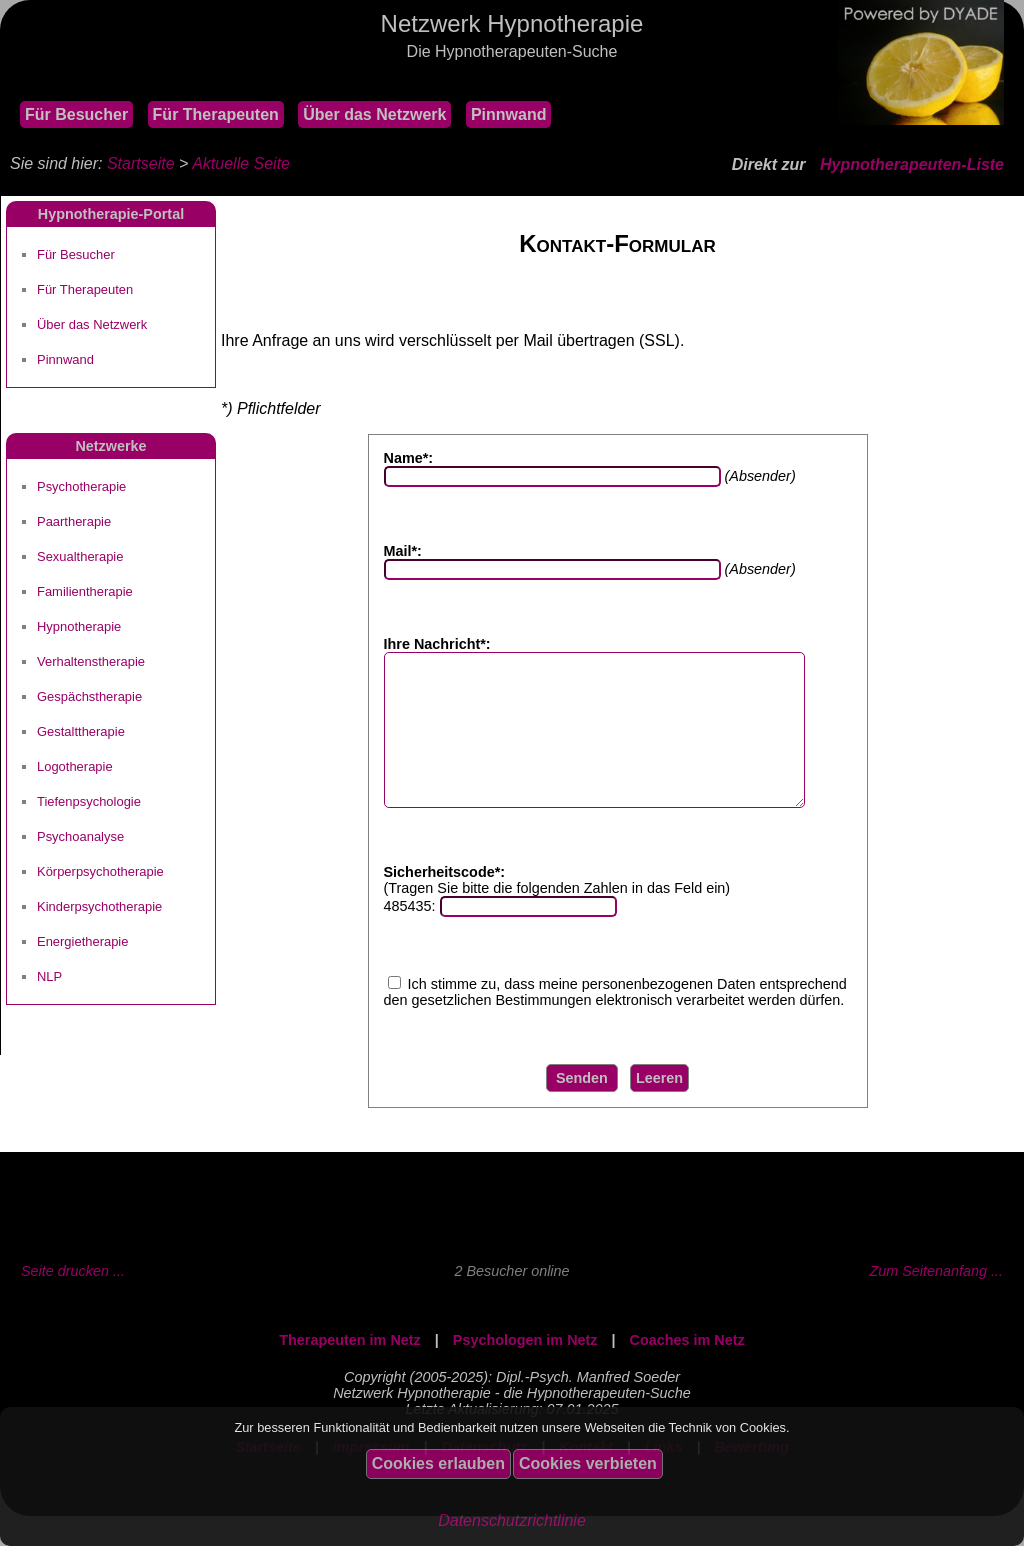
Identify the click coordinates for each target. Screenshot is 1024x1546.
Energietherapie (82, 941)
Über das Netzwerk (374, 114)
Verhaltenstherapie (91, 661)
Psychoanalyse (80, 836)
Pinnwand (509, 114)
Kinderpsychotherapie (99, 906)
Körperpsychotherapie (100, 871)
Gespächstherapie (89, 696)
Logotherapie (75, 766)
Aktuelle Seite (241, 163)
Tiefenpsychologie (89, 801)
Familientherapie (85, 591)
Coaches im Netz (687, 1370)
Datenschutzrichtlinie (512, 1520)
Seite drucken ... (73, 1301)
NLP (49, 976)
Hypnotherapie (79, 626)
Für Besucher (76, 114)
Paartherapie (74, 521)
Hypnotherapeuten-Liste (912, 164)
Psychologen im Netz (525, 1370)
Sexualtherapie (80, 556)
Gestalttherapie (81, 731)
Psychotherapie (81, 486)
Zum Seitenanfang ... (936, 1301)
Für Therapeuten (216, 114)
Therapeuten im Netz (350, 1370)
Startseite (141, 163)
